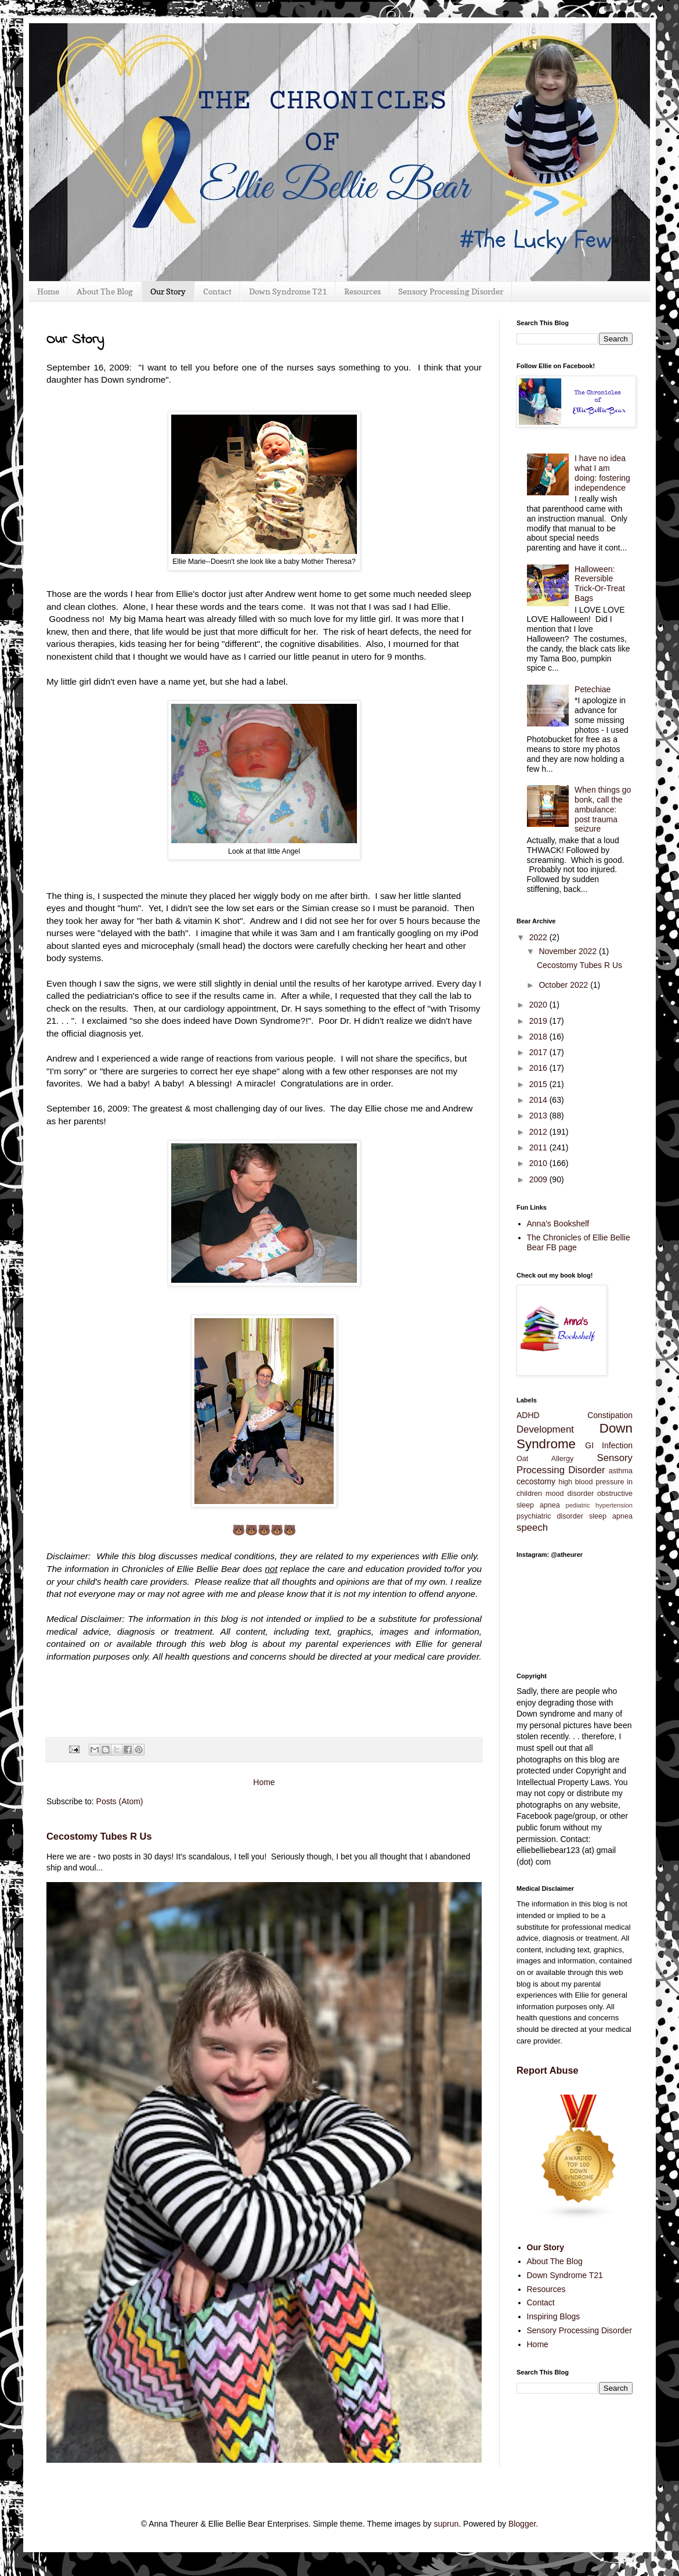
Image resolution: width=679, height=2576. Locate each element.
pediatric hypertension (599, 1505)
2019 (539, 1021)
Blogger (522, 2523)
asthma (621, 1471)
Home (48, 291)
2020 (539, 1004)
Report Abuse (548, 2070)
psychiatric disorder (550, 1516)
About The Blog (105, 291)
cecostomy (536, 1481)
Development (545, 1429)
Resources (362, 291)
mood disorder (570, 1494)
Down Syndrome (575, 1436)
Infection (617, 1445)
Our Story (168, 291)
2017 (539, 1052)
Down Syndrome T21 (288, 291)
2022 (539, 937)
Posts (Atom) (119, 1801)
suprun (446, 2523)
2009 (539, 1179)
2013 (539, 1115)
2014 (539, 1099)
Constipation (610, 1415)
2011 (539, 1147)
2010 (539, 1163)
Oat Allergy (545, 1459)
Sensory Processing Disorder (450, 291)
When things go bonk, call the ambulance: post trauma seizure (603, 809)
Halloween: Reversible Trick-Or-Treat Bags (600, 583)
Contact (217, 291)
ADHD (528, 1415)
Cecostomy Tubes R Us (99, 1836)
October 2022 (564, 985)
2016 (539, 1068)
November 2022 (569, 951)
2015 (539, 1084)
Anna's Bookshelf (558, 1223)
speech (532, 1527)
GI (589, 1445)
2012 (539, 1131)
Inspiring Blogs (553, 2316)
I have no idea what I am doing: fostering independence (602, 473)
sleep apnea (611, 1516)
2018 (539, 1036)
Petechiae (593, 689)
